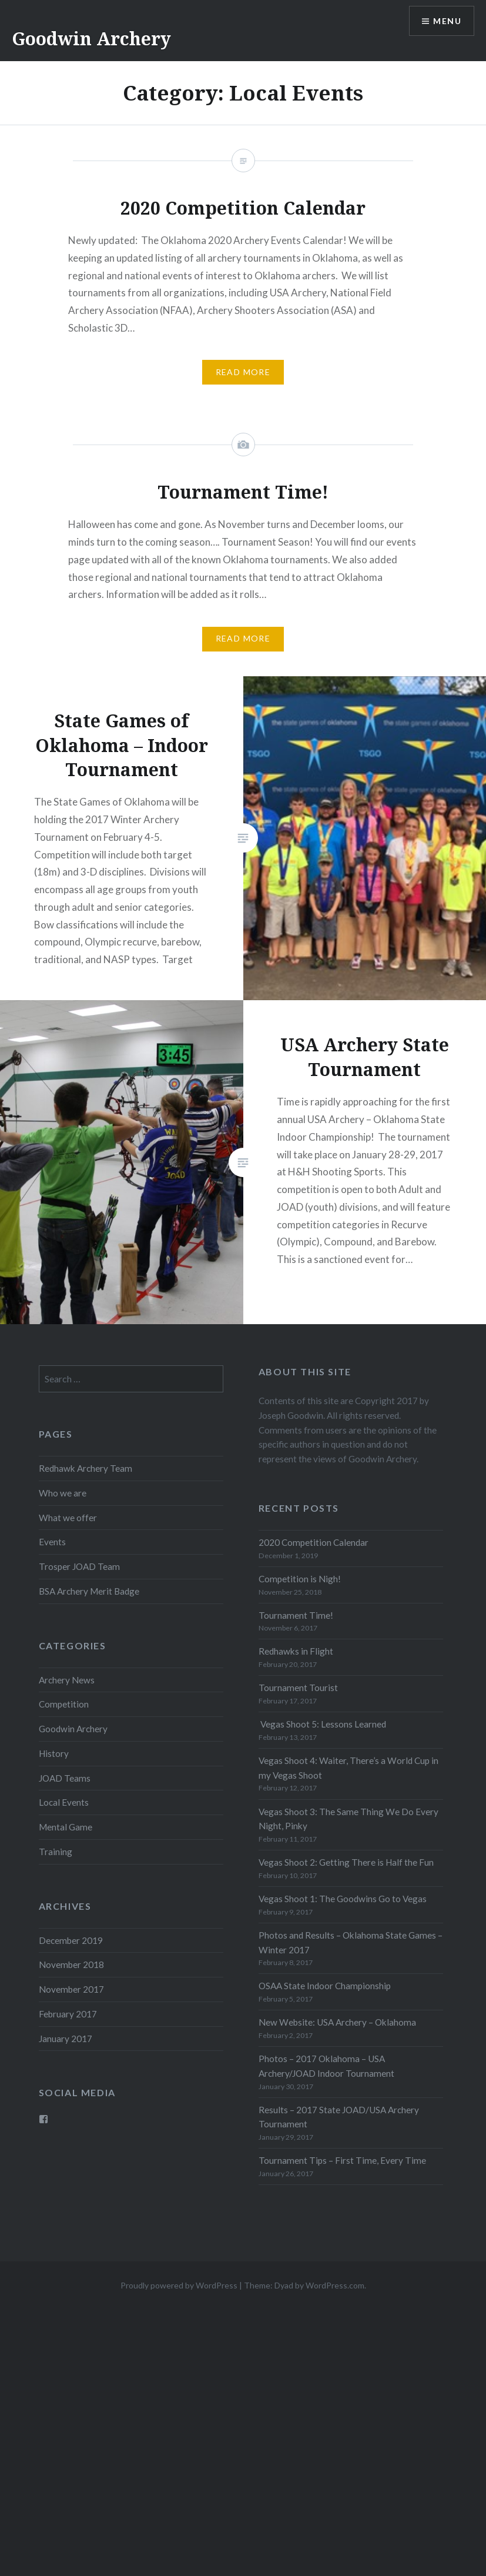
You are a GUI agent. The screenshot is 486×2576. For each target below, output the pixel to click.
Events (52, 1541)
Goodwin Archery (91, 38)
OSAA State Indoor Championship (325, 1985)
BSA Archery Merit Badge (89, 1591)
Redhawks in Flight (296, 1651)
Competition (64, 1704)
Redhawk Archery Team (85, 1468)
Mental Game (65, 1827)
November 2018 (71, 1964)
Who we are (62, 1493)
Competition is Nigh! (300, 1578)
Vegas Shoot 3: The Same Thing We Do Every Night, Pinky (348, 1819)
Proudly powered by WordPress (178, 2285)
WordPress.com (335, 2285)
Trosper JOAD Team (79, 1566)
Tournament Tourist (298, 1687)
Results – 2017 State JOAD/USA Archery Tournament (339, 2117)
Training (55, 1851)
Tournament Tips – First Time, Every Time (342, 2160)
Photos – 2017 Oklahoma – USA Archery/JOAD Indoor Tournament (326, 2066)
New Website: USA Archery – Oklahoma (337, 2022)
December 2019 (71, 1940)
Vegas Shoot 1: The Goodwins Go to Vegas (343, 1898)
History (54, 1753)
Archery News (67, 1680)
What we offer (68, 1517)
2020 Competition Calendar (313, 1542)
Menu (447, 21)
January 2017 (65, 2038)
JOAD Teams (65, 1778)
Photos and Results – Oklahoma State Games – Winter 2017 (351, 1942)
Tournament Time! (296, 1615)
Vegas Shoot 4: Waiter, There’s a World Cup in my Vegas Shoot (348, 1767)
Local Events (64, 1802)
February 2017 (68, 2014)
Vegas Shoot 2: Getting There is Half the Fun (346, 1862)
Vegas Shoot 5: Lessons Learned (322, 1724)
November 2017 (71, 1989)
